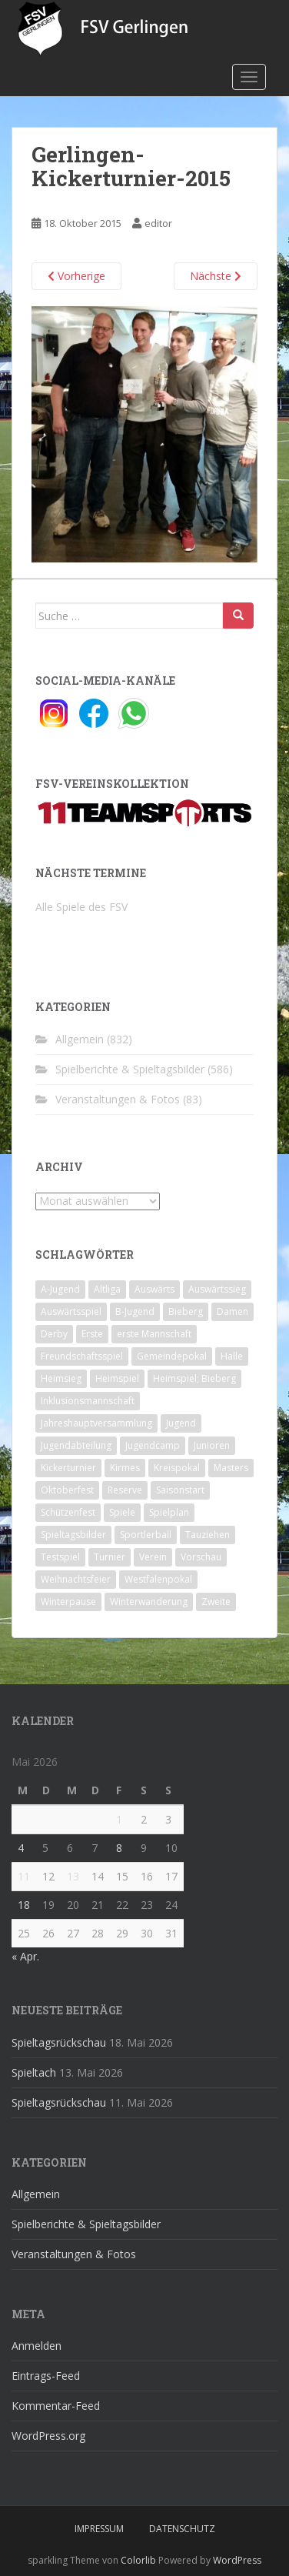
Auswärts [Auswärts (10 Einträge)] (154, 1289)
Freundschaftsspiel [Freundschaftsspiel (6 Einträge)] (82, 1356)
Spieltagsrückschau (59, 2042)
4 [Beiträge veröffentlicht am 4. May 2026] (21, 1847)
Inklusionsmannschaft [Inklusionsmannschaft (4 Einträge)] (88, 1400)
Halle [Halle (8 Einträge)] (232, 1356)
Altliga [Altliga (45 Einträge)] (107, 1289)
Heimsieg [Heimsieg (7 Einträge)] (61, 1378)
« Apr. (25, 1956)
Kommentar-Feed (56, 2405)
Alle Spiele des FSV (81, 906)
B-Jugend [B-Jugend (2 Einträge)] (134, 1311)
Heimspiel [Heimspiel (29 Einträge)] (117, 1378)
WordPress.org (48, 2435)
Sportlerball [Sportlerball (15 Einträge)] (145, 1534)
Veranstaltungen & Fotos (117, 1099)
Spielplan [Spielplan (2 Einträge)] (169, 1512)
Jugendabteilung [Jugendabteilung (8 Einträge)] (76, 1445)
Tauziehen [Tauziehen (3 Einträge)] (207, 1534)
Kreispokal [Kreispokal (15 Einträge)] (177, 1467)
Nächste (215, 276)
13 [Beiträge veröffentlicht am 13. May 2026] (73, 1876)
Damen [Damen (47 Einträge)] (232, 1311)
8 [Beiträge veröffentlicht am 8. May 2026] (119, 1847)
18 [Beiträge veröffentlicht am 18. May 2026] (24, 1904)
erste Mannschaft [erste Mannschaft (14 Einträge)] (154, 1333)
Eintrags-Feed (46, 2375)
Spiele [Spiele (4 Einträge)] (122, 1512)
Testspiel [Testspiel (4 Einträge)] (60, 1556)
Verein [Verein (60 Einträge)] (153, 1556)
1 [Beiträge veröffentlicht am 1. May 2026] (119, 1819)
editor (158, 223)
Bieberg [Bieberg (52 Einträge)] (185, 1311)
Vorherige (76, 276)
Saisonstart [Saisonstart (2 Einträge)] (180, 1490)
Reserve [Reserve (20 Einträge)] (125, 1490)
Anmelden (36, 2345)
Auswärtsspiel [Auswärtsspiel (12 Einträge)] (71, 1311)
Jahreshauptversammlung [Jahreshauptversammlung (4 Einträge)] (96, 1423)
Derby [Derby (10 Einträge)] (54, 1333)
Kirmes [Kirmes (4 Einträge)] (125, 1467)
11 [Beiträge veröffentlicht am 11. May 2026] (24, 1876)
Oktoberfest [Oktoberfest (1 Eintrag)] (67, 1490)
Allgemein (79, 1039)
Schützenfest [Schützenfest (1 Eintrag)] (68, 1512)
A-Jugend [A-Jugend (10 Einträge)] (60, 1289)
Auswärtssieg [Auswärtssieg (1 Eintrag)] (217, 1289)
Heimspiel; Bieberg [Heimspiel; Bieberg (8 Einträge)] (194, 1378)
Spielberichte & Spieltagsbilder (129, 1069)
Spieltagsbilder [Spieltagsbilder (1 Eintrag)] (73, 1534)
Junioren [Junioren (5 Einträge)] (212, 1445)
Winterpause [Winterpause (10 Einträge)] (68, 1601)
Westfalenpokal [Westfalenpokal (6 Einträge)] (158, 1579)
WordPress (237, 2560)
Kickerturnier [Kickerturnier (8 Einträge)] (68, 1467)
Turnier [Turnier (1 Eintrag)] (109, 1556)
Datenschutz (182, 2528)
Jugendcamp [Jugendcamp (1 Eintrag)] (152, 1445)
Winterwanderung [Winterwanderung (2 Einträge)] (149, 1601)
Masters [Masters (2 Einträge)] (231, 1467)
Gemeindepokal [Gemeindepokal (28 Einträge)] (172, 1356)
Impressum (99, 2528)
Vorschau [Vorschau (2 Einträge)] (201, 1556)
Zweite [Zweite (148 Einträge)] (216, 1601)
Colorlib (138, 2560)
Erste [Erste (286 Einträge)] (92, 1333)
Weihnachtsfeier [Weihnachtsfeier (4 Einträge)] (76, 1579)
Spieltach (34, 2072)
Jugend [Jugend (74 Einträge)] (181, 1423)
